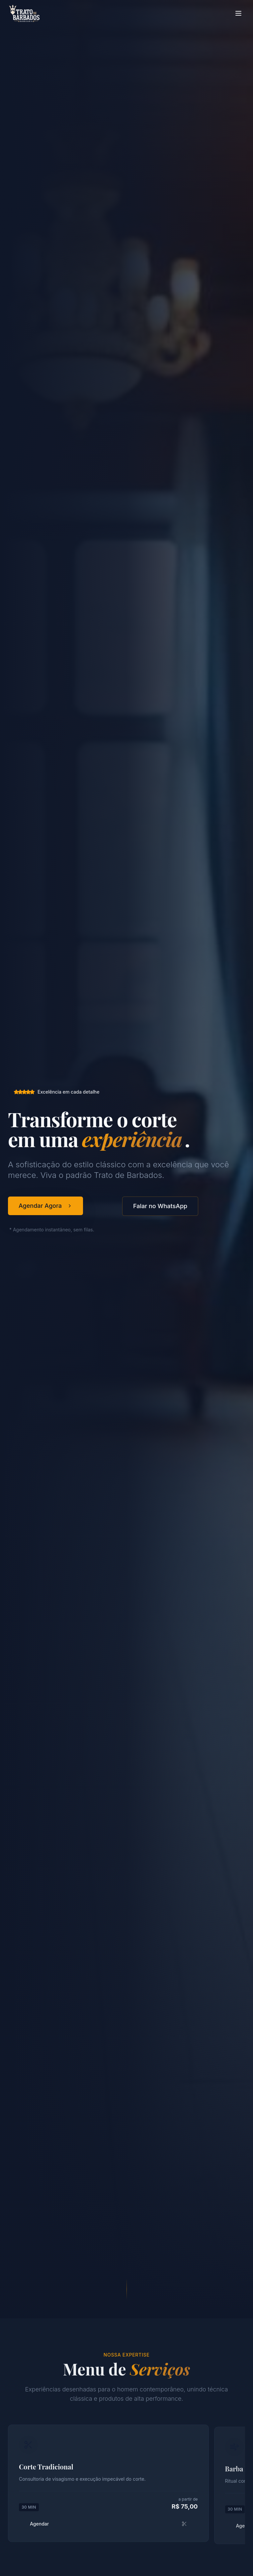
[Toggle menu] (238, 13)
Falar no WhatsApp (160, 1206)
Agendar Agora (45, 1205)
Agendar (108, 2531)
